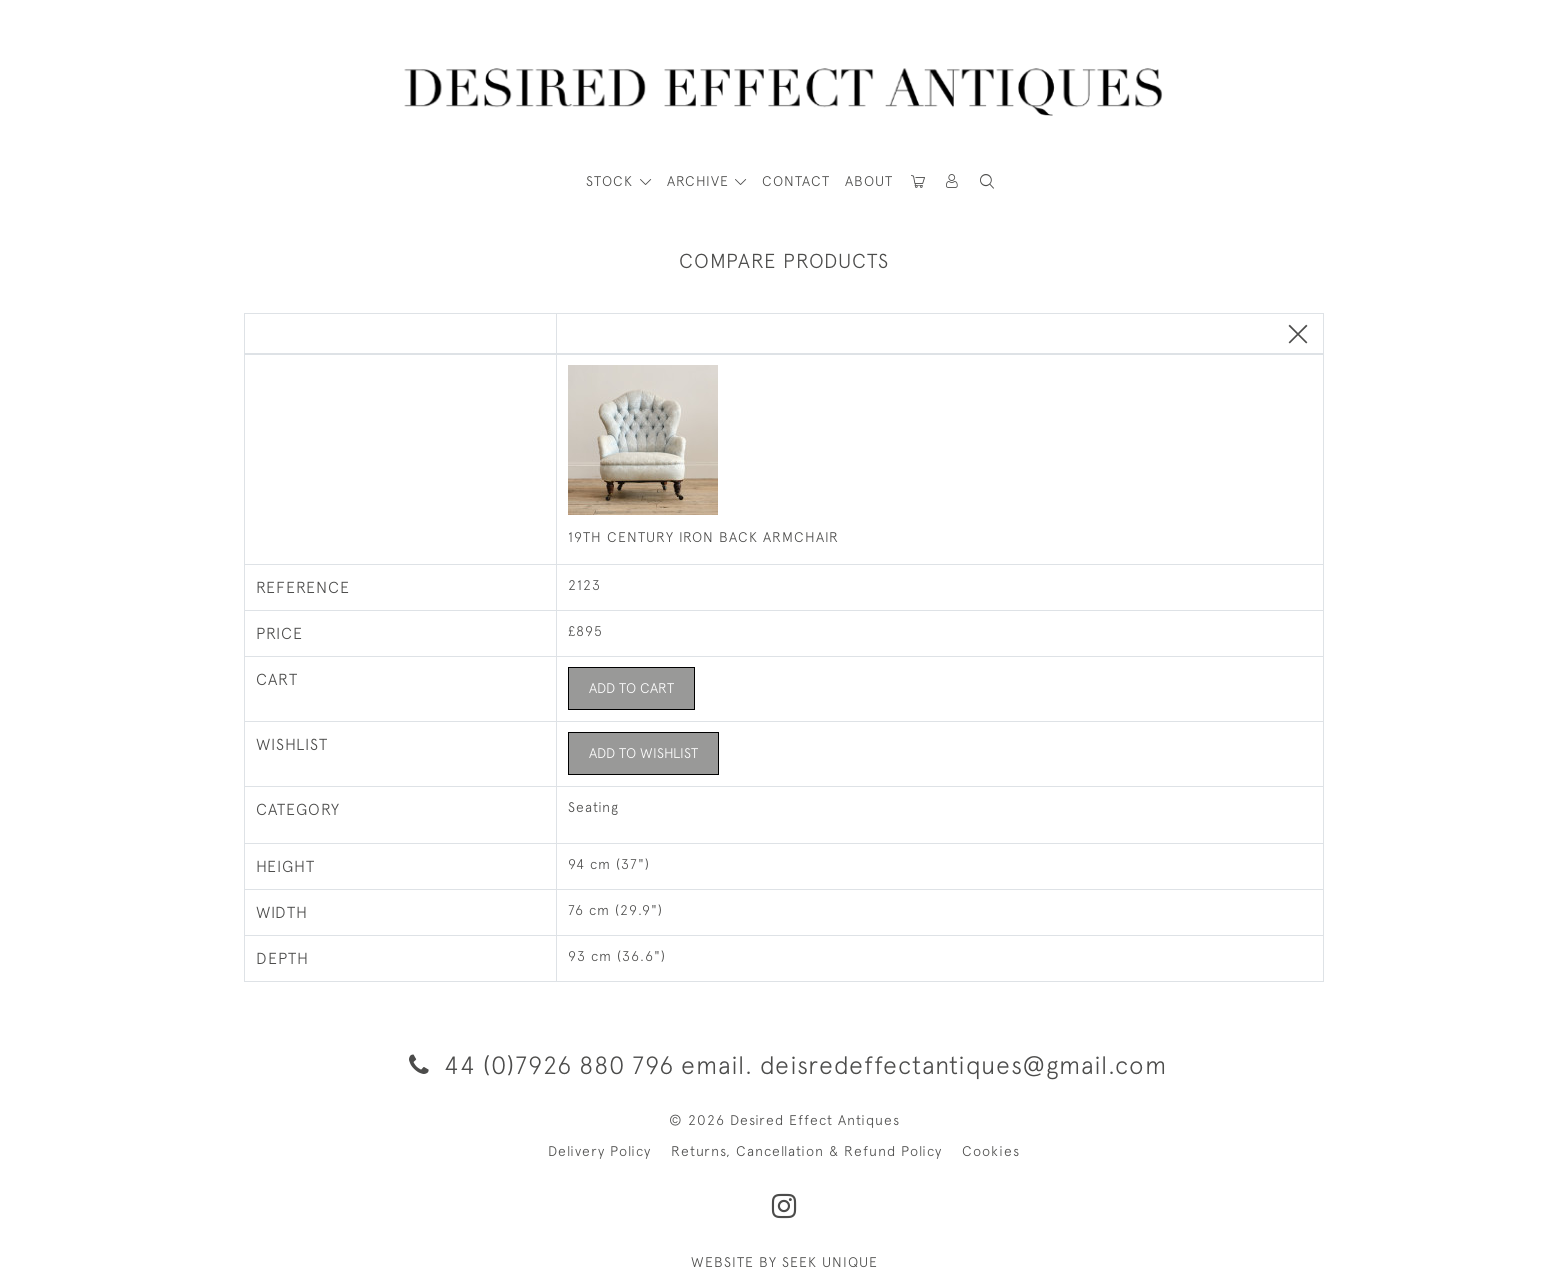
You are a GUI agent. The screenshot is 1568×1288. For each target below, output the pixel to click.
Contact (796, 181)
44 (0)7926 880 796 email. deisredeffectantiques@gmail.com (784, 1064)
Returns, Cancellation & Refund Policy (806, 1151)
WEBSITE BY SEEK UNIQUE (784, 1262)
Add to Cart (631, 688)
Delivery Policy (599, 1151)
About (869, 181)
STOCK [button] (612, 181)
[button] (953, 181)
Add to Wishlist (643, 753)
